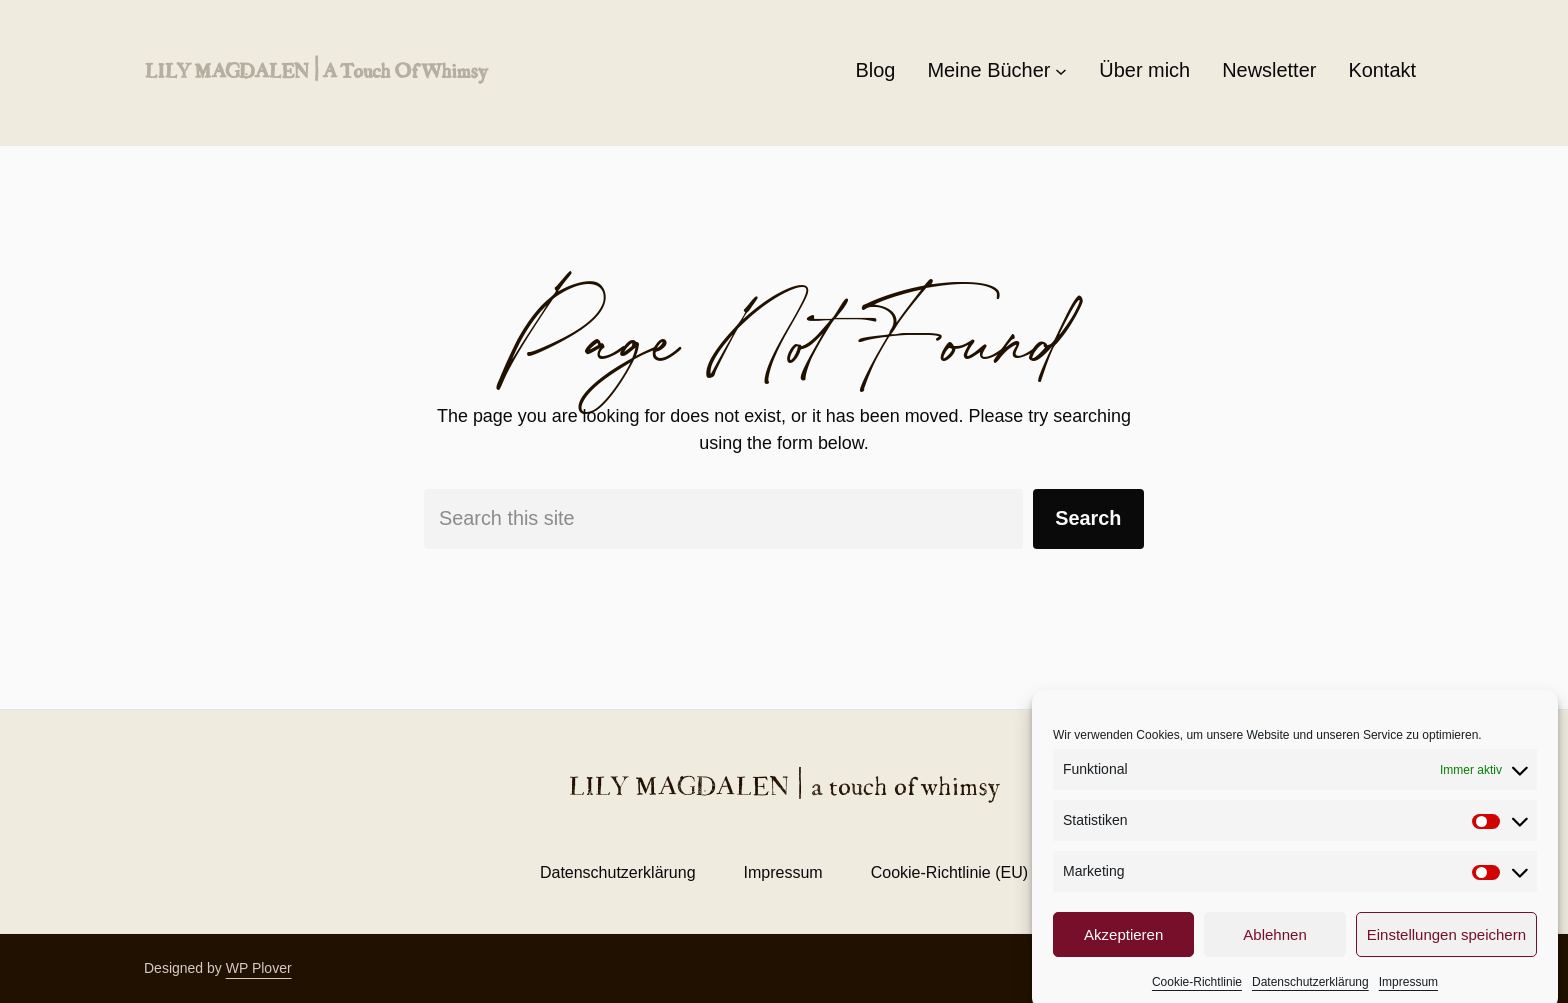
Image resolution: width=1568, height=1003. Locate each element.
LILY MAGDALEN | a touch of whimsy (315, 70)
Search (1088, 518)
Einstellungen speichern (1446, 949)
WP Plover (259, 968)
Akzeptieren (1123, 949)
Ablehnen (1274, 949)
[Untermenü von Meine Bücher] (1061, 71)
